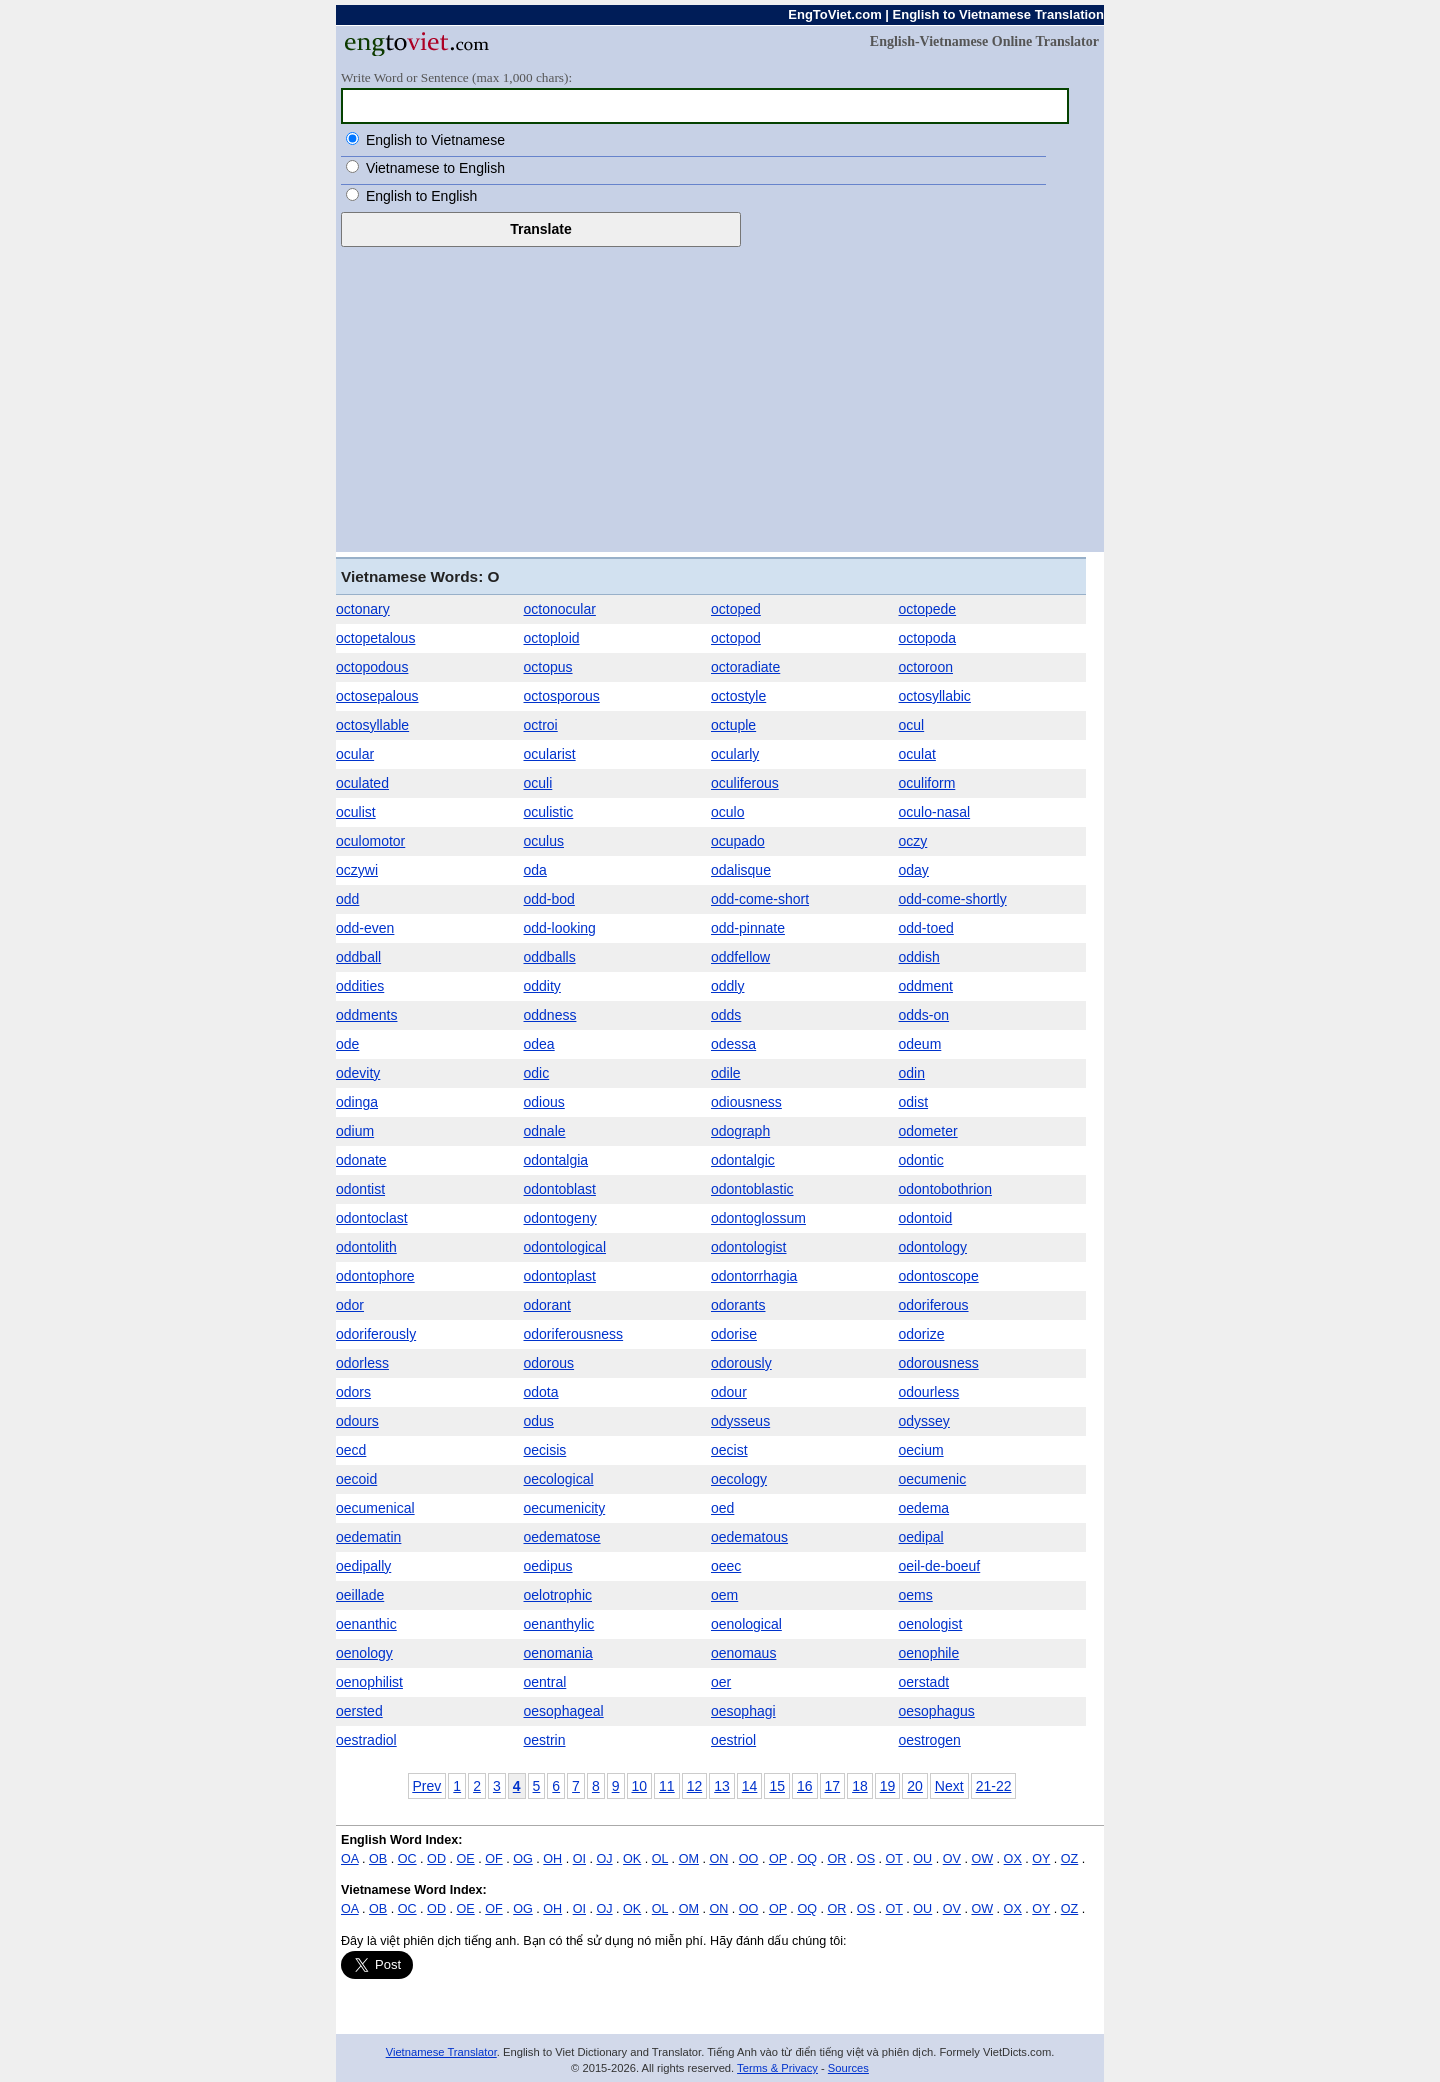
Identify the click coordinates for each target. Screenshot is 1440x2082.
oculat (917, 754)
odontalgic (743, 1160)
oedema (924, 1508)
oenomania (558, 1653)
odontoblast (560, 1189)
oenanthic (366, 1624)
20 (915, 1786)
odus (539, 1421)
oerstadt (924, 1682)
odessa (733, 1044)
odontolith (366, 1247)
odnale (545, 1131)
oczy (913, 841)
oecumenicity (565, 1508)
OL (660, 1859)
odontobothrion (945, 1189)
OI (579, 1859)
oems (916, 1595)
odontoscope (939, 1276)
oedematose (562, 1537)
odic (537, 1073)
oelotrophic (558, 1595)
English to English (421, 196)
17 (833, 1786)
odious (544, 1102)
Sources (848, 2068)
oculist (356, 812)
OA (350, 1859)
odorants (738, 1305)
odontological (565, 1247)
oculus (544, 841)
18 (860, 1786)
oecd (351, 1450)
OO (749, 1859)
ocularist (550, 754)
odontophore (375, 1276)
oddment (926, 986)
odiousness (746, 1102)
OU (922, 1859)
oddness (550, 1015)
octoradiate (745, 667)
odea (539, 1044)
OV (952, 1859)
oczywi (357, 870)
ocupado (738, 841)
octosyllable (372, 725)
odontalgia (556, 1160)
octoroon (926, 667)
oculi (538, 783)
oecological (559, 1479)
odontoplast (560, 1276)
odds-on (924, 1015)
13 (722, 1786)
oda (535, 870)
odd (347, 899)
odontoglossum (758, 1218)
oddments (366, 1015)
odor (350, 1305)
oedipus (548, 1566)
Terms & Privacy (777, 2068)
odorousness (939, 1363)
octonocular (560, 609)
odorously (741, 1363)
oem (724, 1595)
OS (866, 1859)
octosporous (562, 696)
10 (640, 1786)
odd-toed (926, 928)
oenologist (931, 1624)
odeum (920, 1044)
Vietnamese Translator (441, 2052)
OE (466, 1859)
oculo (727, 812)
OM (689, 1859)
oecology (739, 1479)
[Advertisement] (720, 397)
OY (1041, 1859)
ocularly (735, 754)
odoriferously (376, 1334)
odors (353, 1392)
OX (1013, 1859)
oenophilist (369, 1682)
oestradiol (366, 1740)
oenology (364, 1653)
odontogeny (560, 1218)
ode (347, 1044)
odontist (360, 1189)
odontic (921, 1160)
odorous (549, 1363)
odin (912, 1073)
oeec (726, 1566)
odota (541, 1392)
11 (667, 1786)
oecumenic (933, 1479)
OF (494, 1859)
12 (695, 1786)
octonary (363, 609)
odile (726, 1073)
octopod (736, 638)
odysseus (740, 1421)
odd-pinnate (748, 928)
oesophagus (937, 1711)
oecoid (356, 1479)
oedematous (749, 1537)
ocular (355, 754)
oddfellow (740, 957)
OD (436, 1859)
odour (729, 1392)
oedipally (363, 1566)
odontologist (749, 1247)
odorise (734, 1334)
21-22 (994, 1786)
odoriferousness (574, 1334)
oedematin (368, 1537)
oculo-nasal (935, 812)
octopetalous (375, 638)
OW (982, 1859)
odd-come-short (760, 899)
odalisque (741, 870)
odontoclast (372, 1218)
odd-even (365, 928)
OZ (1070, 1859)
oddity (542, 986)
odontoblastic (752, 1189)
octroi (541, 725)
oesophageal (564, 1711)
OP (778, 1859)
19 (888, 1786)
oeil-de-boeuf (940, 1566)
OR (836, 1859)
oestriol (733, 1740)
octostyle (738, 696)
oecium (921, 1450)
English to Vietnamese (435, 140)
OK (632, 1859)
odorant (547, 1305)
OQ (807, 1859)
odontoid (926, 1218)
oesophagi (743, 1711)
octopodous (372, 667)
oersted (359, 1711)
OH (552, 1859)
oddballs (550, 957)
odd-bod (549, 899)
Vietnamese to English (435, 168)
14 (750, 1786)
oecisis (545, 1450)
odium (355, 1131)
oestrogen (930, 1740)
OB (378, 1859)
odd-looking (560, 928)
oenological (746, 1624)
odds (726, 1015)
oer (721, 1682)
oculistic (549, 812)
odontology (933, 1247)
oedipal (921, 1537)
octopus (548, 667)
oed (722, 1508)
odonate (361, 1160)
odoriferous (934, 1305)
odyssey (924, 1421)
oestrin (545, 1740)
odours (357, 1421)
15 (777, 1786)
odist (914, 1102)
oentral (545, 1682)
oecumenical (375, 1508)
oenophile (929, 1653)
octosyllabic (935, 696)
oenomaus (743, 1653)
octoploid (552, 638)
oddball (358, 957)
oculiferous (745, 783)
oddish (919, 957)
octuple (733, 725)
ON (718, 1859)
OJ (604, 1859)
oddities (360, 986)
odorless (362, 1363)
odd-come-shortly (953, 899)
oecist (729, 1450)
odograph (740, 1131)
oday (914, 870)
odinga (357, 1102)
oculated (362, 783)
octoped (736, 609)
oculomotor (370, 841)
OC (407, 1859)
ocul (912, 725)
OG (523, 1859)
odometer (928, 1131)
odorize (922, 1334)
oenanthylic (559, 1624)
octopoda (928, 638)
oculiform (927, 783)
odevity (358, 1073)
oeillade (360, 1595)
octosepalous (377, 696)
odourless (929, 1392)
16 (805, 1786)
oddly (727, 986)
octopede (928, 609)
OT (894, 1859)
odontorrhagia (754, 1276)
